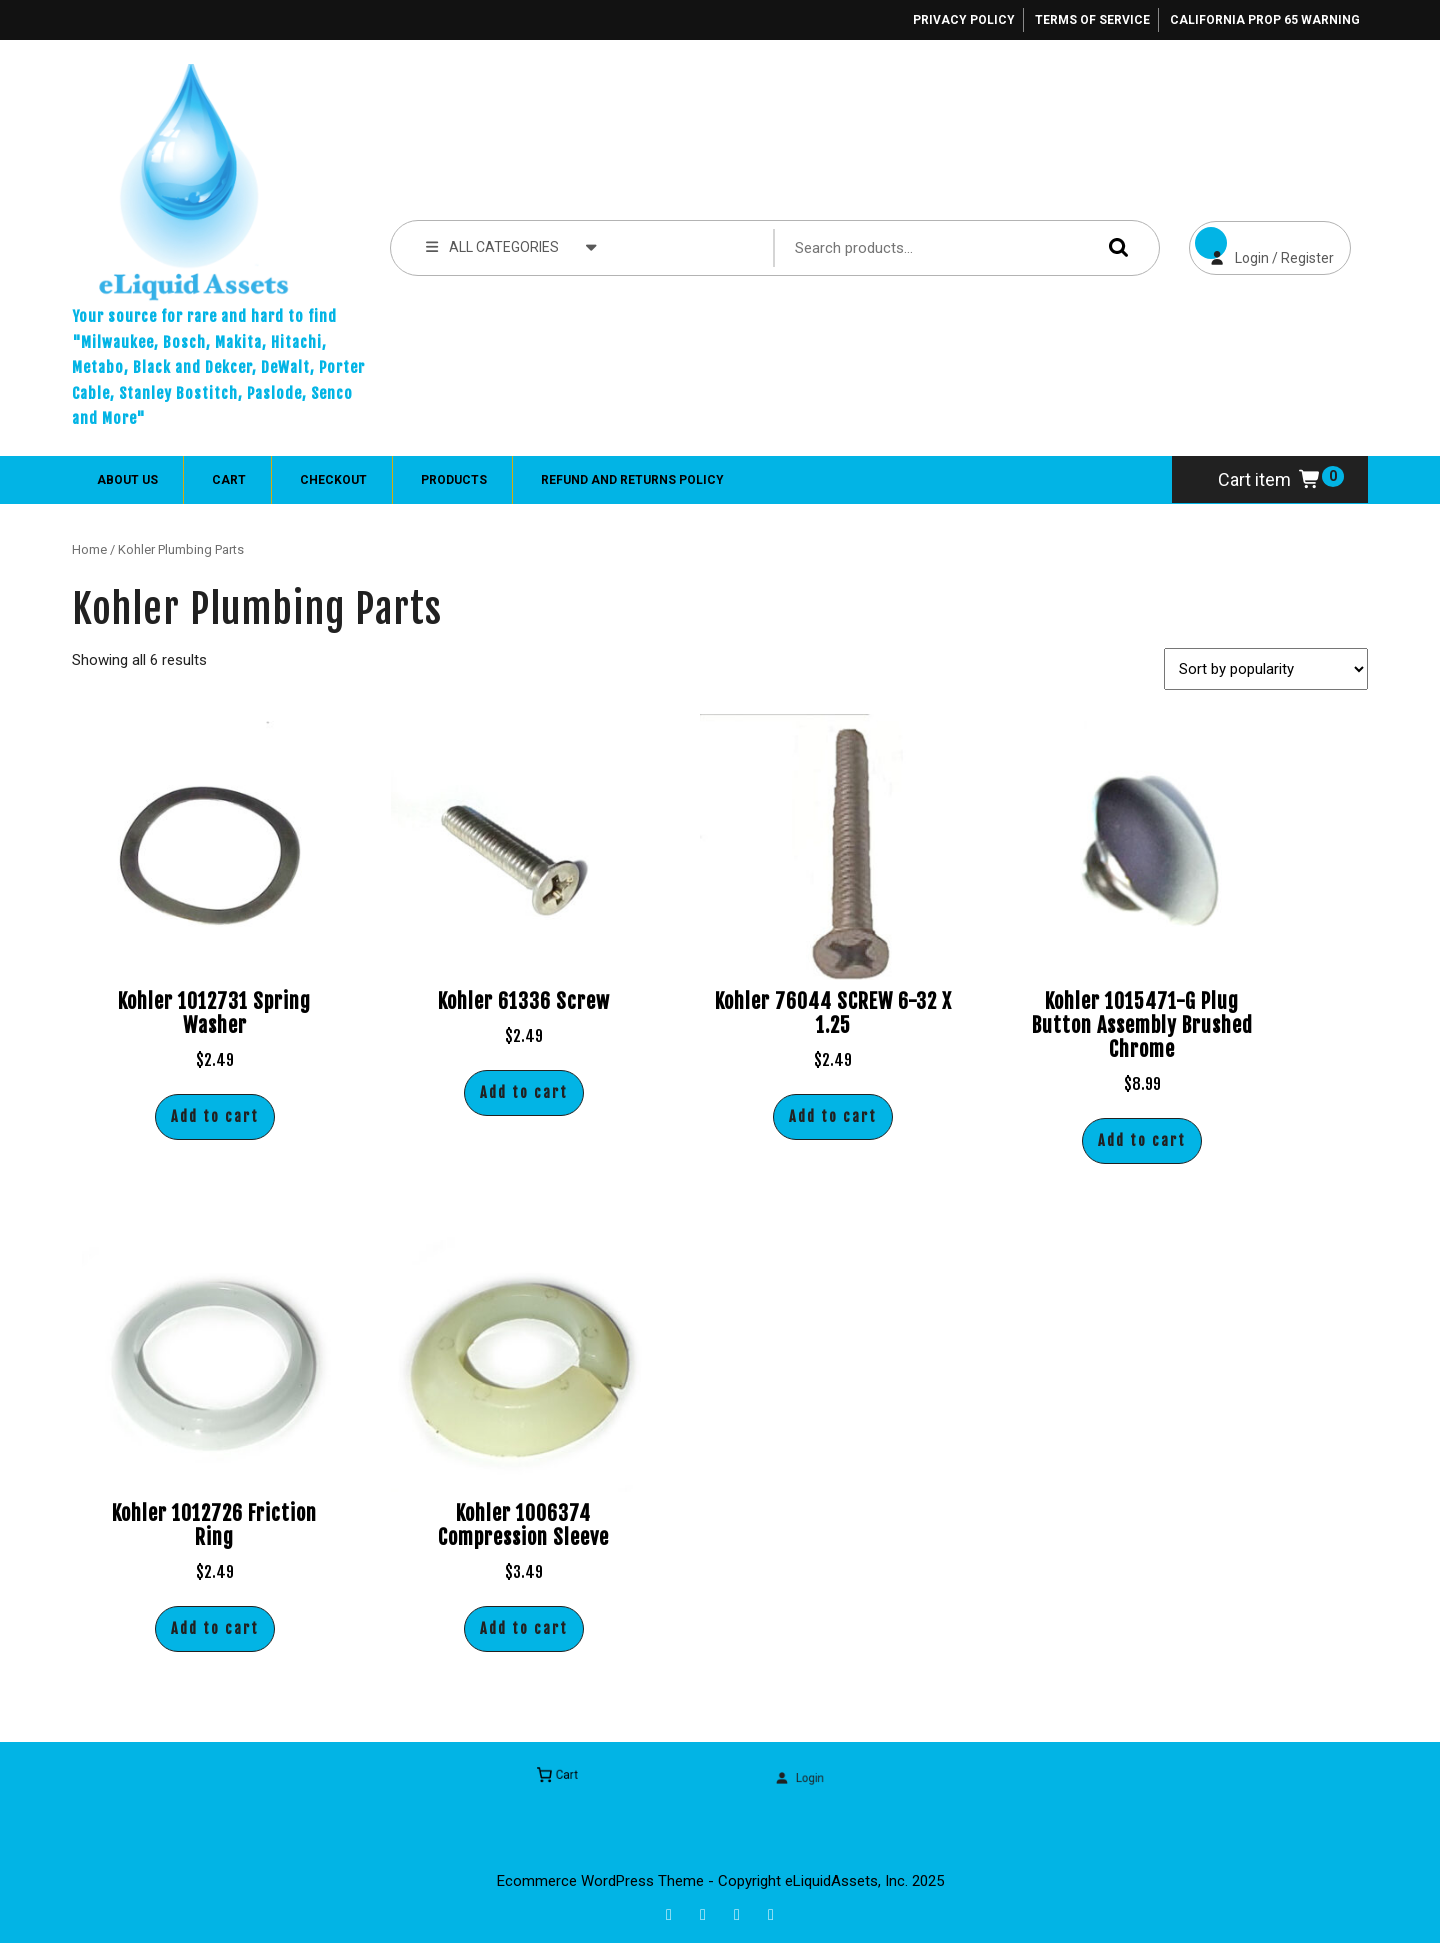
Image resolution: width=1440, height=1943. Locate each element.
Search (1114, 247)
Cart (229, 480)
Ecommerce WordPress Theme (600, 1881)
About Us (127, 480)
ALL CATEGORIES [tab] (511, 246)
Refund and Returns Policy (632, 480)
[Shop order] (1266, 669)
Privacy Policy (964, 20)
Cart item (1270, 479)
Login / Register (1261, 243)
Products (454, 480)
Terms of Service (1092, 20)
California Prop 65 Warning (1265, 20)
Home (89, 549)
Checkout (333, 480)
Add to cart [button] (215, 1116)
